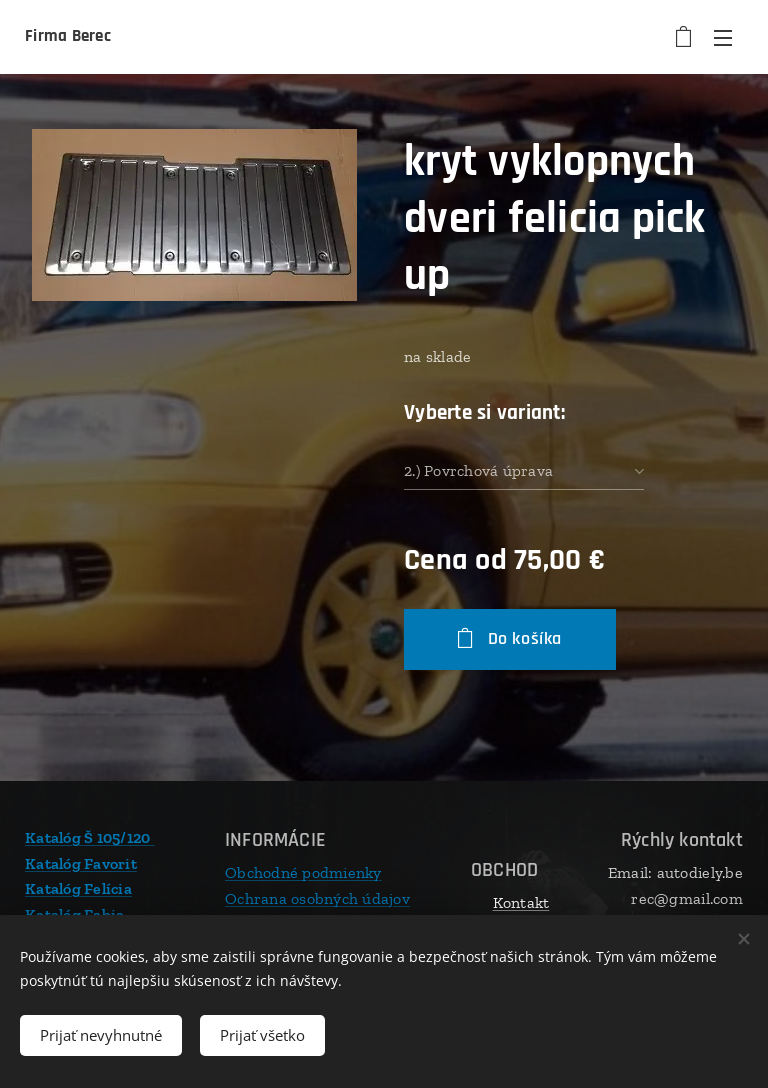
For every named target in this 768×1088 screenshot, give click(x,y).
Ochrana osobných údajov (317, 897)
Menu (723, 38)
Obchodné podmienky (303, 872)
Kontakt (521, 902)
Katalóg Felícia (78, 888)
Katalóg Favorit (81, 862)
